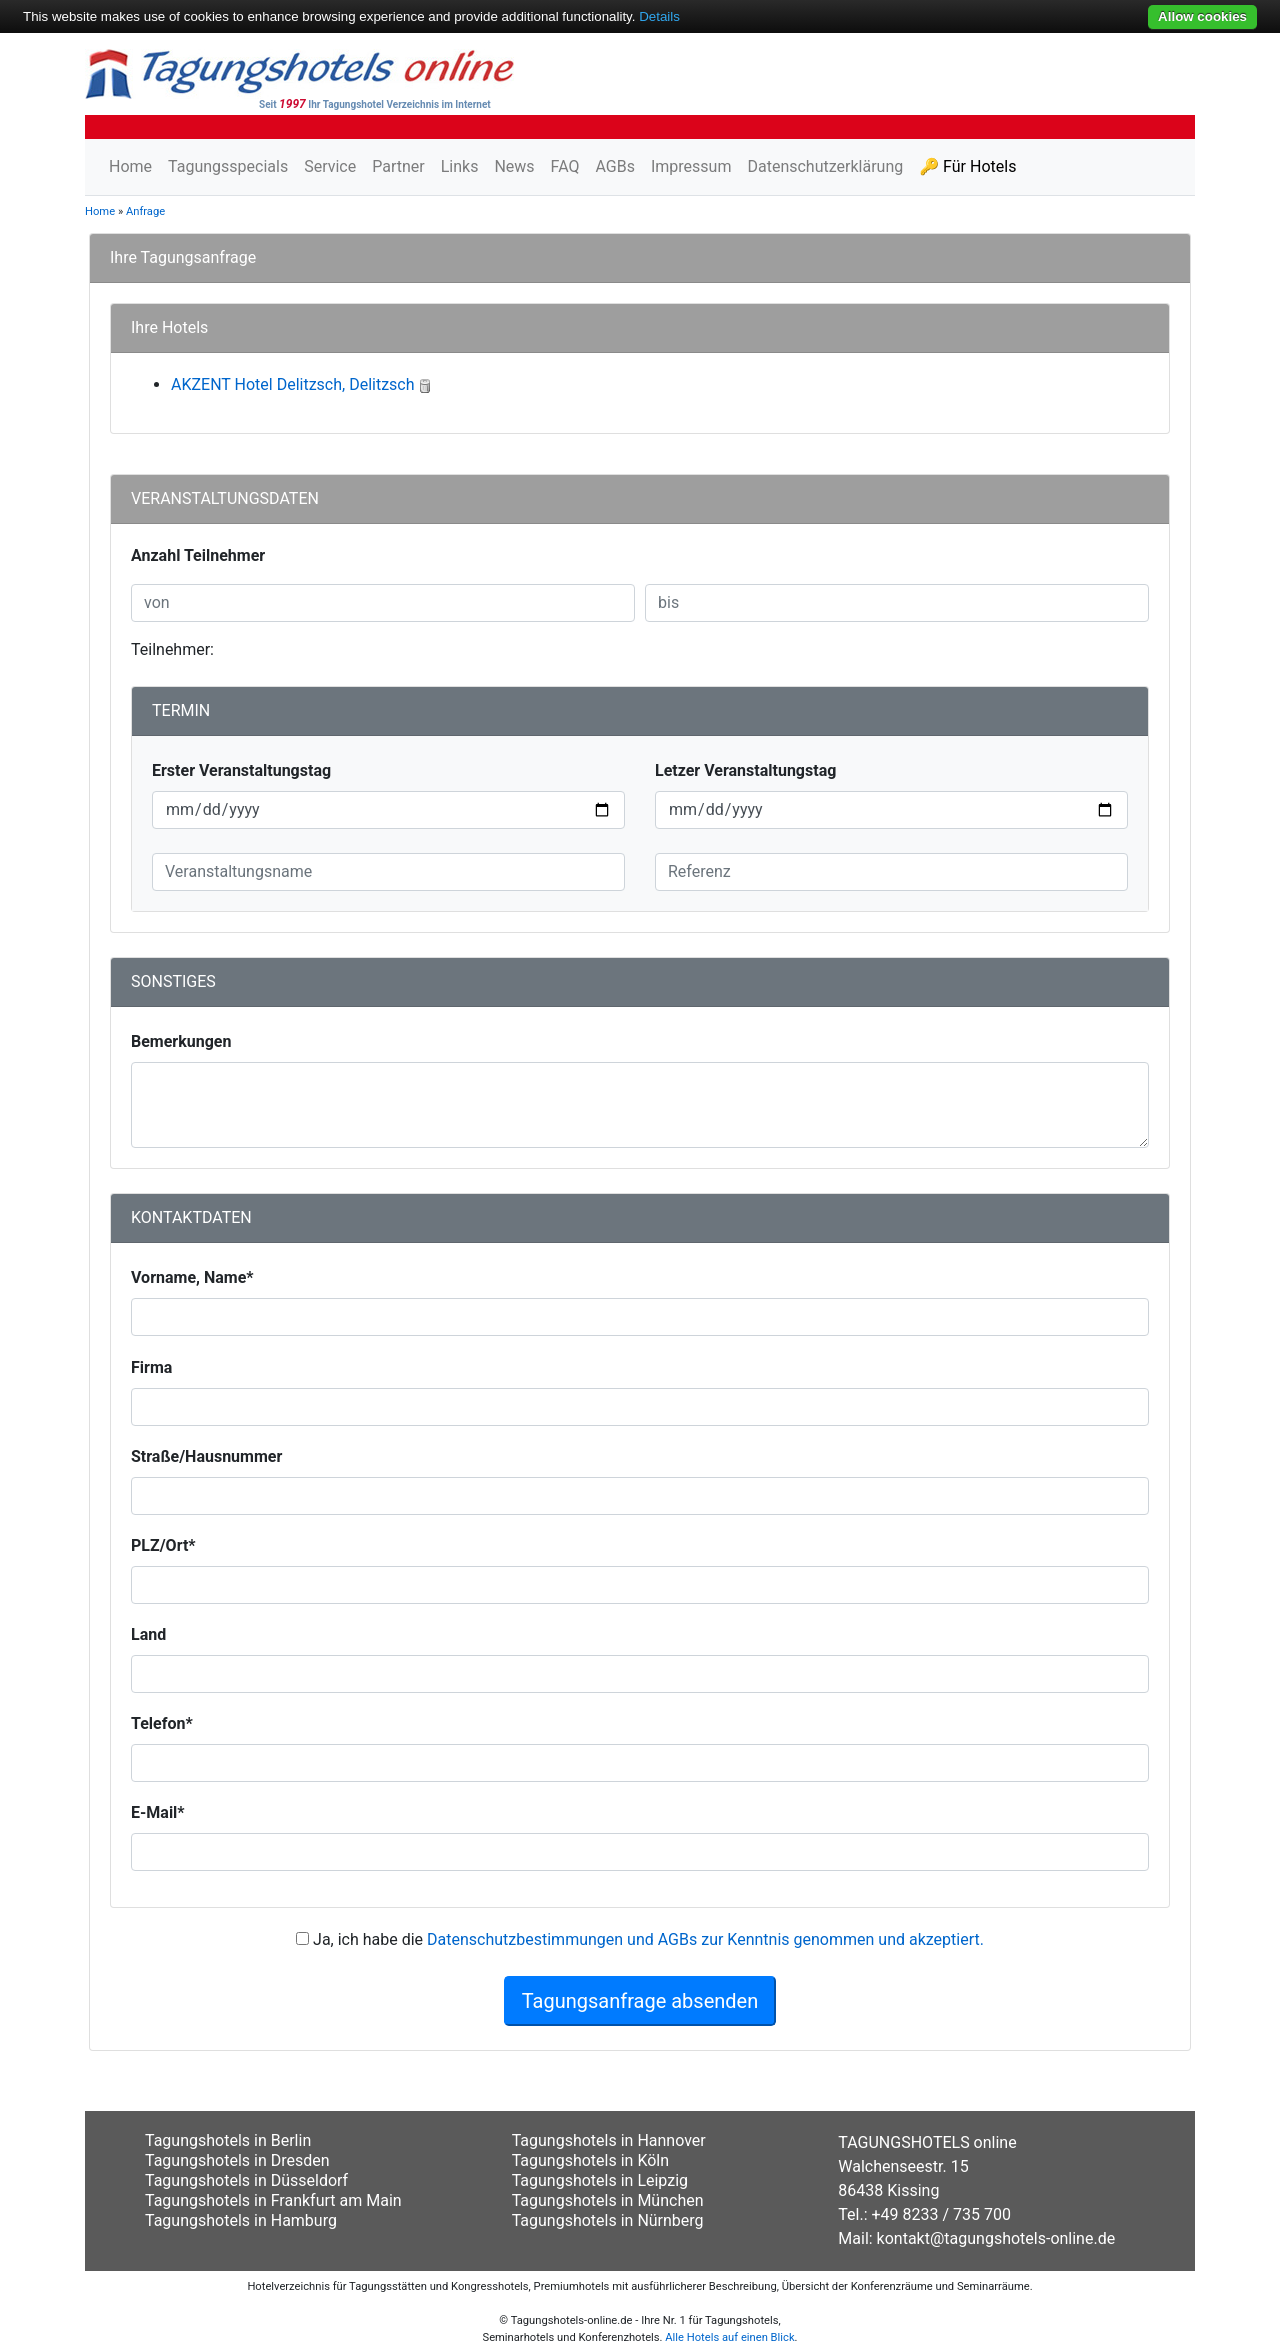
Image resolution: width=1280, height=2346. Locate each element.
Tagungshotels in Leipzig (600, 2180)
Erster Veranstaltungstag (241, 770)
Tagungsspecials (228, 166)
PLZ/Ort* (163, 1545)
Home (130, 166)
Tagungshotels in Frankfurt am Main (273, 2200)
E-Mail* (158, 1812)
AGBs (614, 166)
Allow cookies (1202, 16)
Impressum (691, 166)
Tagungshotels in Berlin (228, 2140)
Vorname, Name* (192, 1277)
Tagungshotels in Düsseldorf (246, 2180)
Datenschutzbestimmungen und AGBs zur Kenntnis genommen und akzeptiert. (705, 1939)
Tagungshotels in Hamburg (241, 2220)
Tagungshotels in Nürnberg (608, 2220)
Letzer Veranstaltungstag (745, 770)
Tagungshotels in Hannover (609, 2140)
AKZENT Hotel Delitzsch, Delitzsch (293, 384)
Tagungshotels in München (608, 2200)
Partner (398, 166)
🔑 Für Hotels (967, 166)
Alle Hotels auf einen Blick (729, 2337)
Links (460, 166)
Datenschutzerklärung (825, 166)
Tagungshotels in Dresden (237, 2160)
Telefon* (162, 1723)
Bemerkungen (181, 1041)
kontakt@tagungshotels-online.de (996, 2238)
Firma (151, 1367)
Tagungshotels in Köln (590, 2160)
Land (148, 1634)
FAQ (565, 166)
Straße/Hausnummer (206, 1456)
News (514, 166)
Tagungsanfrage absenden (640, 2001)
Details (659, 16)
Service (330, 166)
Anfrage (145, 211)
